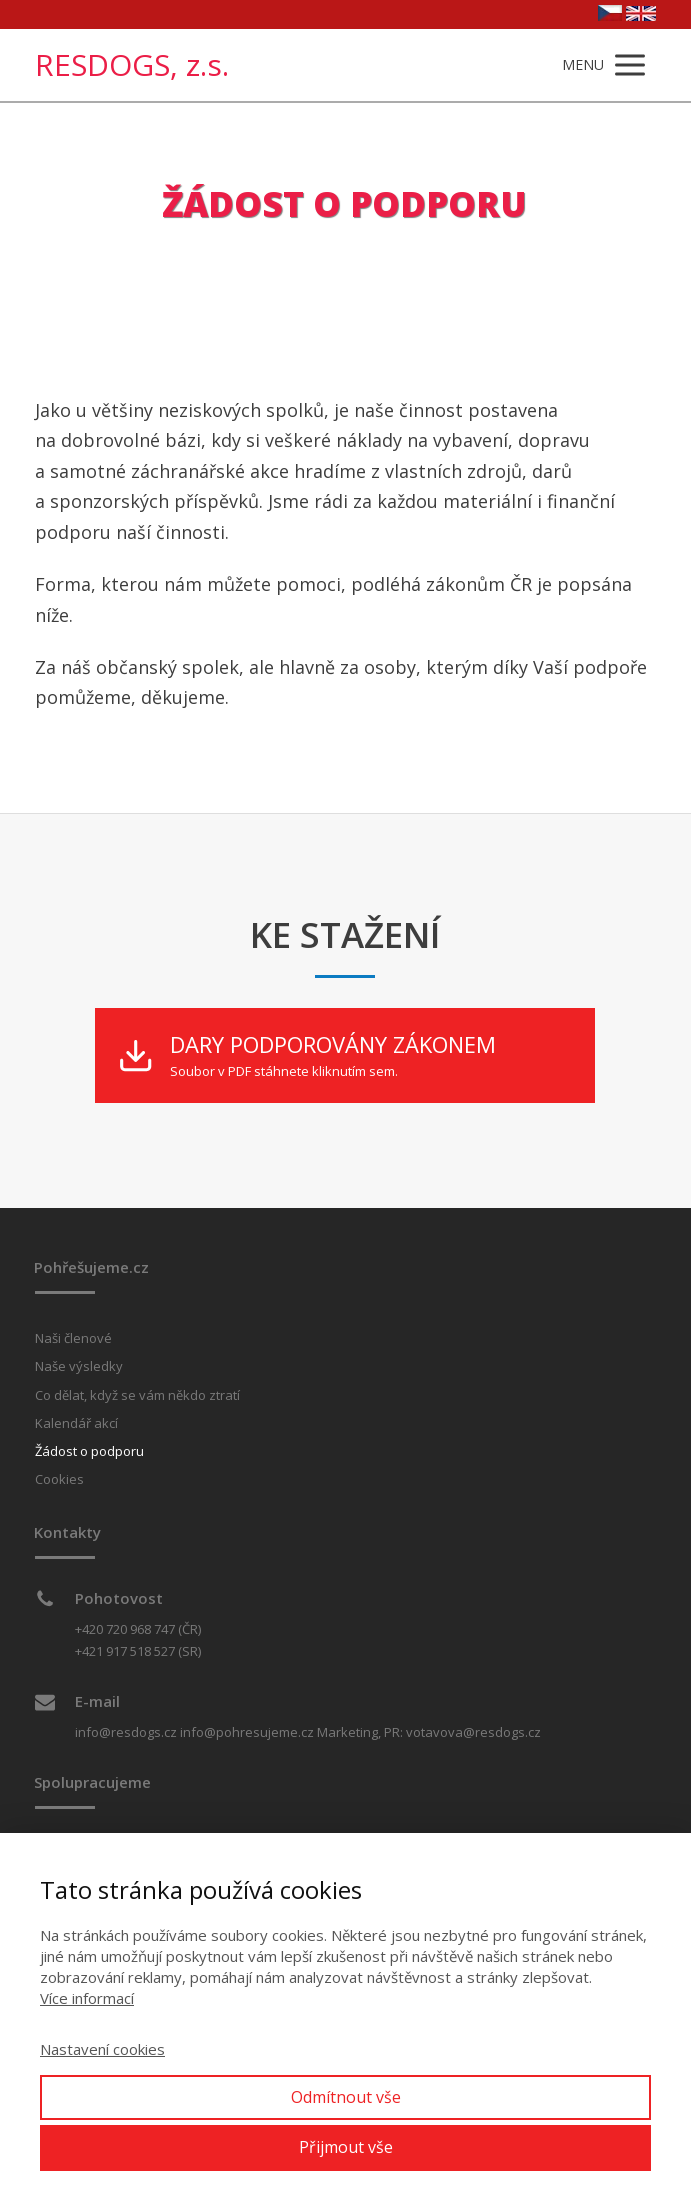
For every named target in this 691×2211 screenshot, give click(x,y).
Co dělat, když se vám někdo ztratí (137, 1395)
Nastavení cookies (102, 2049)
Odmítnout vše (346, 2097)
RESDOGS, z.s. (132, 65)
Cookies (59, 1479)
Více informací (87, 1998)
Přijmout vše (346, 2147)
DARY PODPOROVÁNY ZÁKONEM (333, 1044)
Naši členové (73, 1338)
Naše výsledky (79, 1366)
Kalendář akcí (76, 1423)
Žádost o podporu (89, 1451)
